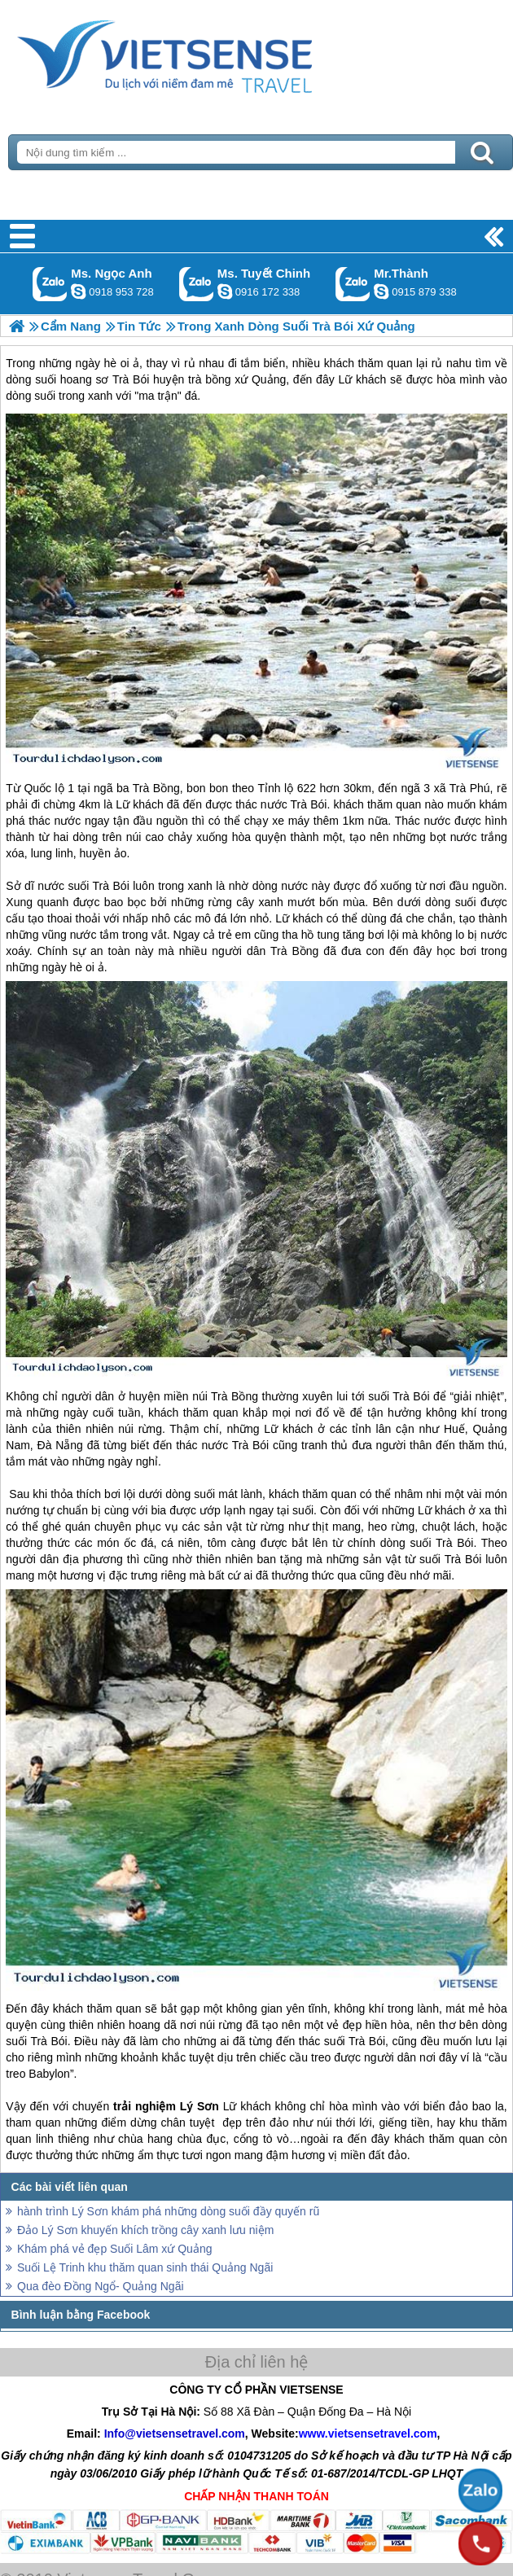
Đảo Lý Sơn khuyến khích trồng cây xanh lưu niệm (145, 2229)
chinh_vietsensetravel (225, 291)
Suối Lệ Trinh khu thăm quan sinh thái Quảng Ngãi (145, 2267)
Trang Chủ (205, 53)
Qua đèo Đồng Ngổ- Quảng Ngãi (100, 2286)
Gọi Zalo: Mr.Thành (353, 283)
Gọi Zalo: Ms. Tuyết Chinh (196, 283)
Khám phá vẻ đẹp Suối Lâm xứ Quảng (114, 2248)
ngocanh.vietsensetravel (78, 291)
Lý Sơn (199, 2106)
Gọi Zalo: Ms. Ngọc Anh (50, 283)
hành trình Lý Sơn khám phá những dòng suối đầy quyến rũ (168, 2211)
